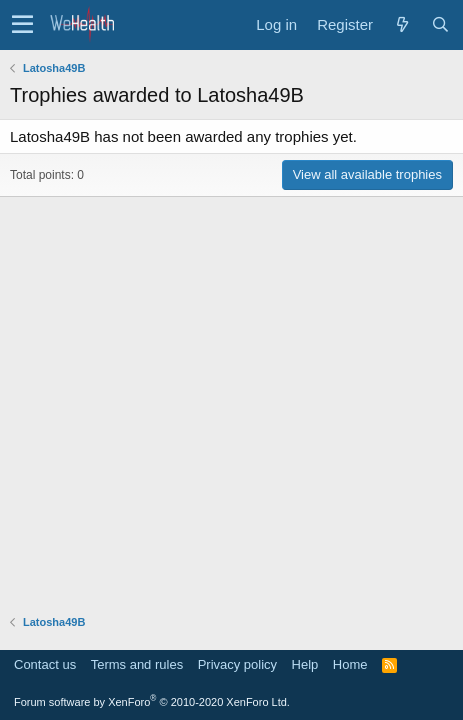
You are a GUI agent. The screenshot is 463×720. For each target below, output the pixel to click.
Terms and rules (137, 664)
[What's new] (402, 24)
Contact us (45, 664)
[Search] (440, 24)
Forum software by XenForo (152, 702)
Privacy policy (237, 664)
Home (350, 664)
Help (305, 664)
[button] (22, 25)
